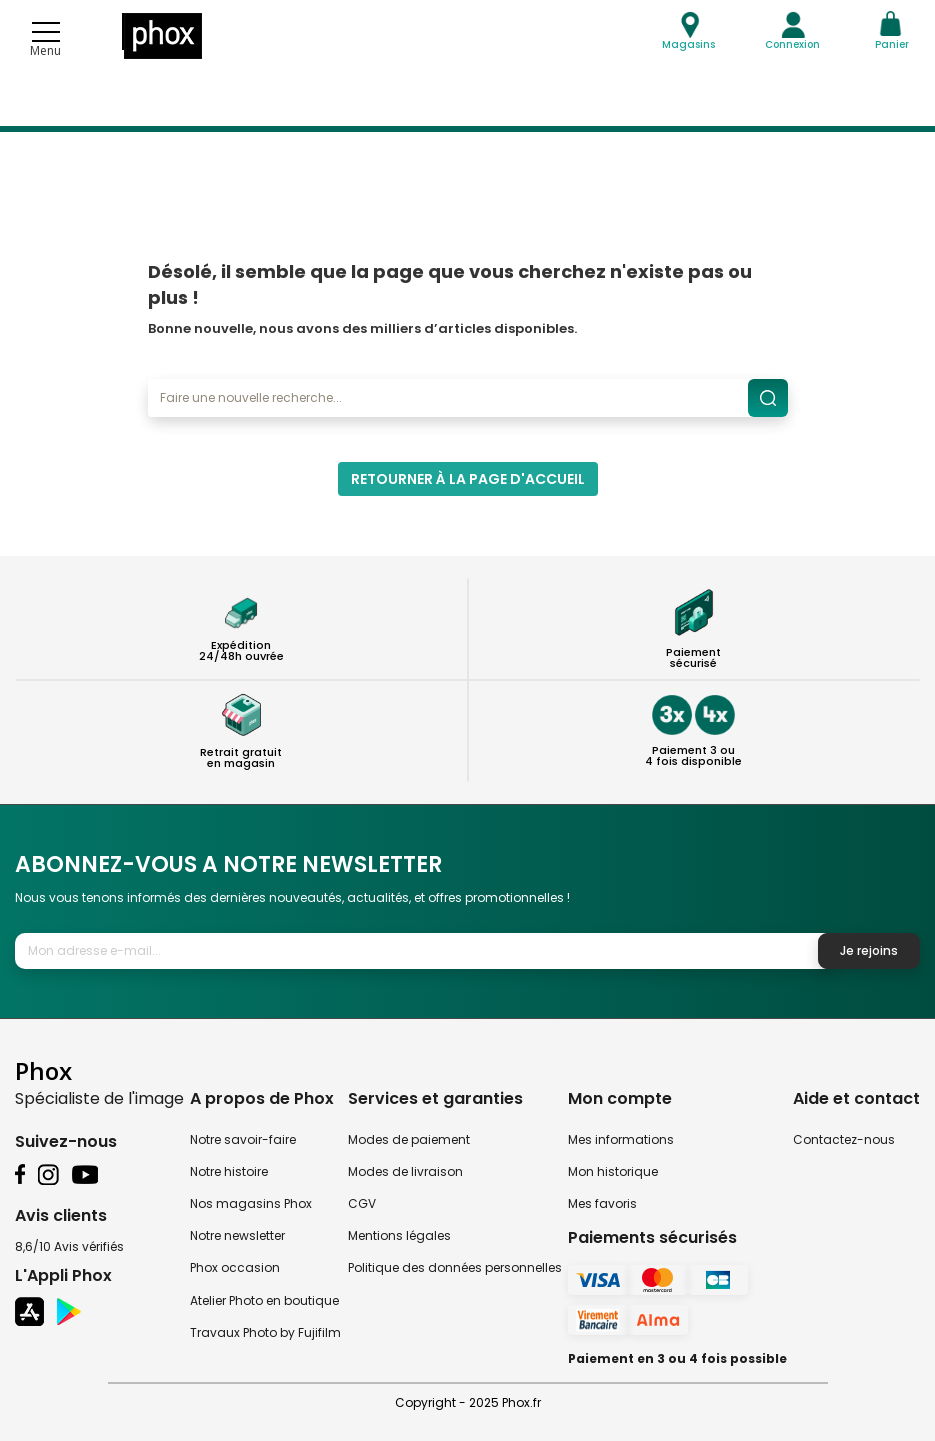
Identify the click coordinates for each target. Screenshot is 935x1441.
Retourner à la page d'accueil (468, 479)
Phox (43, 1070)
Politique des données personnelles (455, 1267)
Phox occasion (235, 1267)
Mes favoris (602, 1203)
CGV (362, 1203)
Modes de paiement (409, 1139)
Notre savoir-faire (243, 1139)
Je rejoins (869, 950)
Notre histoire (229, 1171)
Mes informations (621, 1139)
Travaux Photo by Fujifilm (265, 1332)
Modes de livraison (405, 1171)
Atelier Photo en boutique (264, 1300)
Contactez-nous (844, 1139)
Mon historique (613, 1171)
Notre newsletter (237, 1235)
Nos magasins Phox (251, 1203)
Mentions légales (399, 1235)
